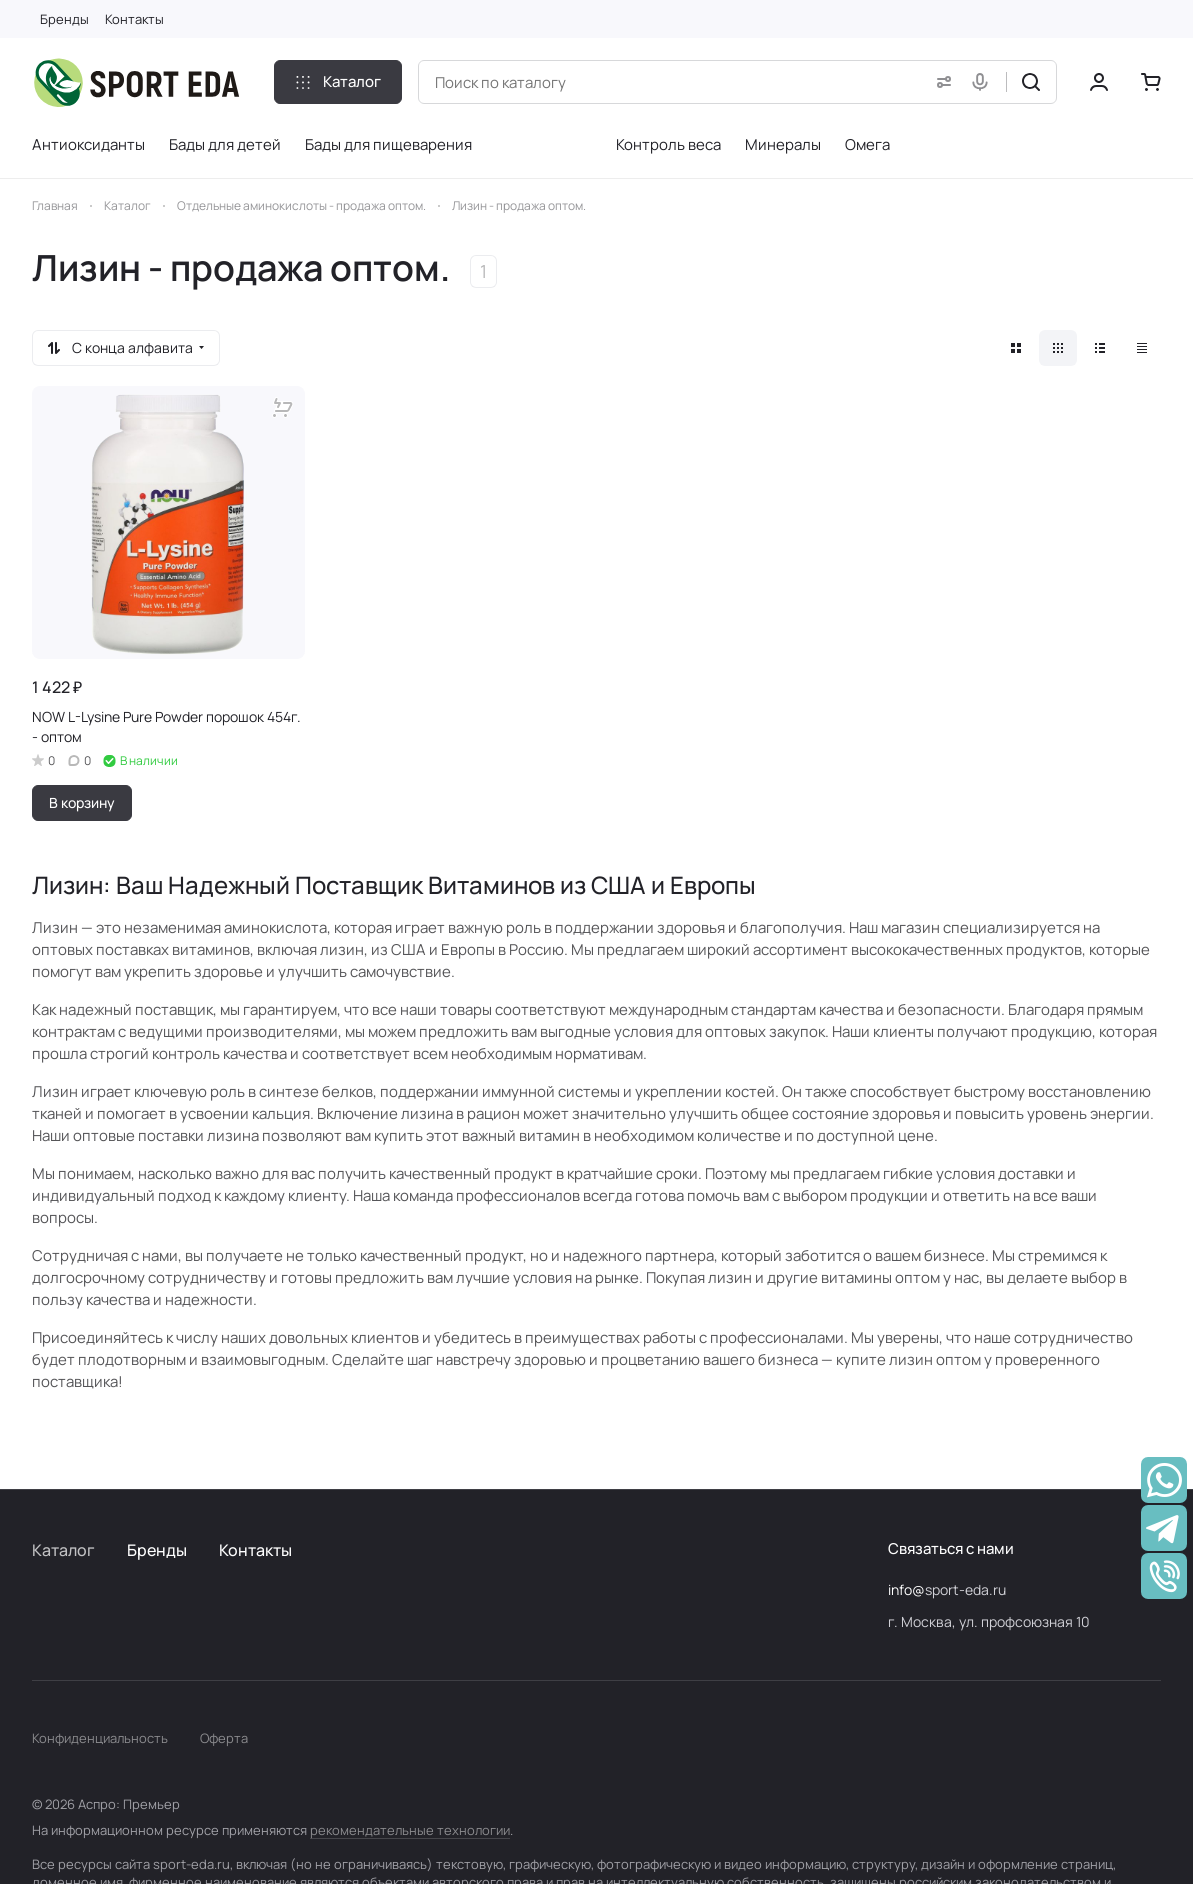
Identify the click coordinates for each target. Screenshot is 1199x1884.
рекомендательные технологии (410, 1830)
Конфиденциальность (100, 1738)
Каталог (63, 1550)
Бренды (157, 1550)
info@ (906, 1589)
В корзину (82, 802)
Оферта (224, 1738)
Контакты (255, 1550)
